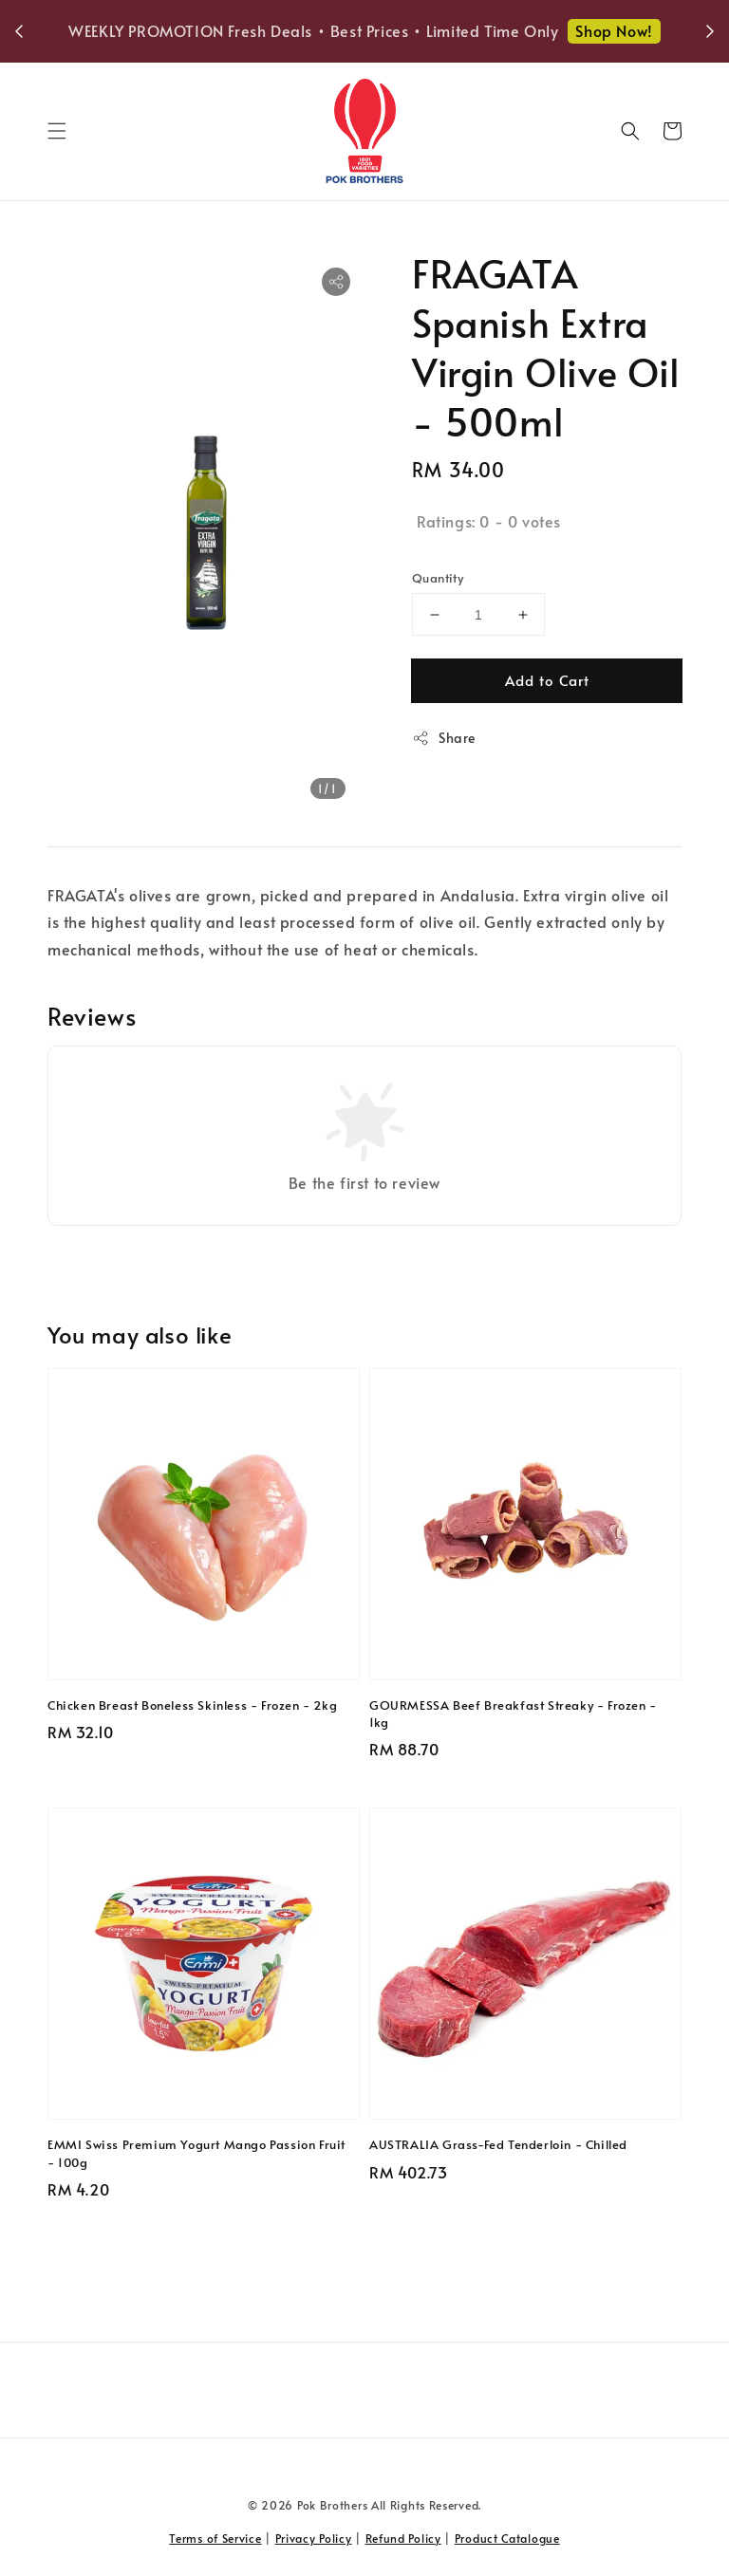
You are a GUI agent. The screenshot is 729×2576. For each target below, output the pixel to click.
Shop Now (369, 43)
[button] (57, 131)
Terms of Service (215, 2538)
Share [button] (444, 738)
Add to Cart (547, 680)
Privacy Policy (313, 2538)
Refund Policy (403, 2538)
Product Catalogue (507, 2538)
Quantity (437, 577)
